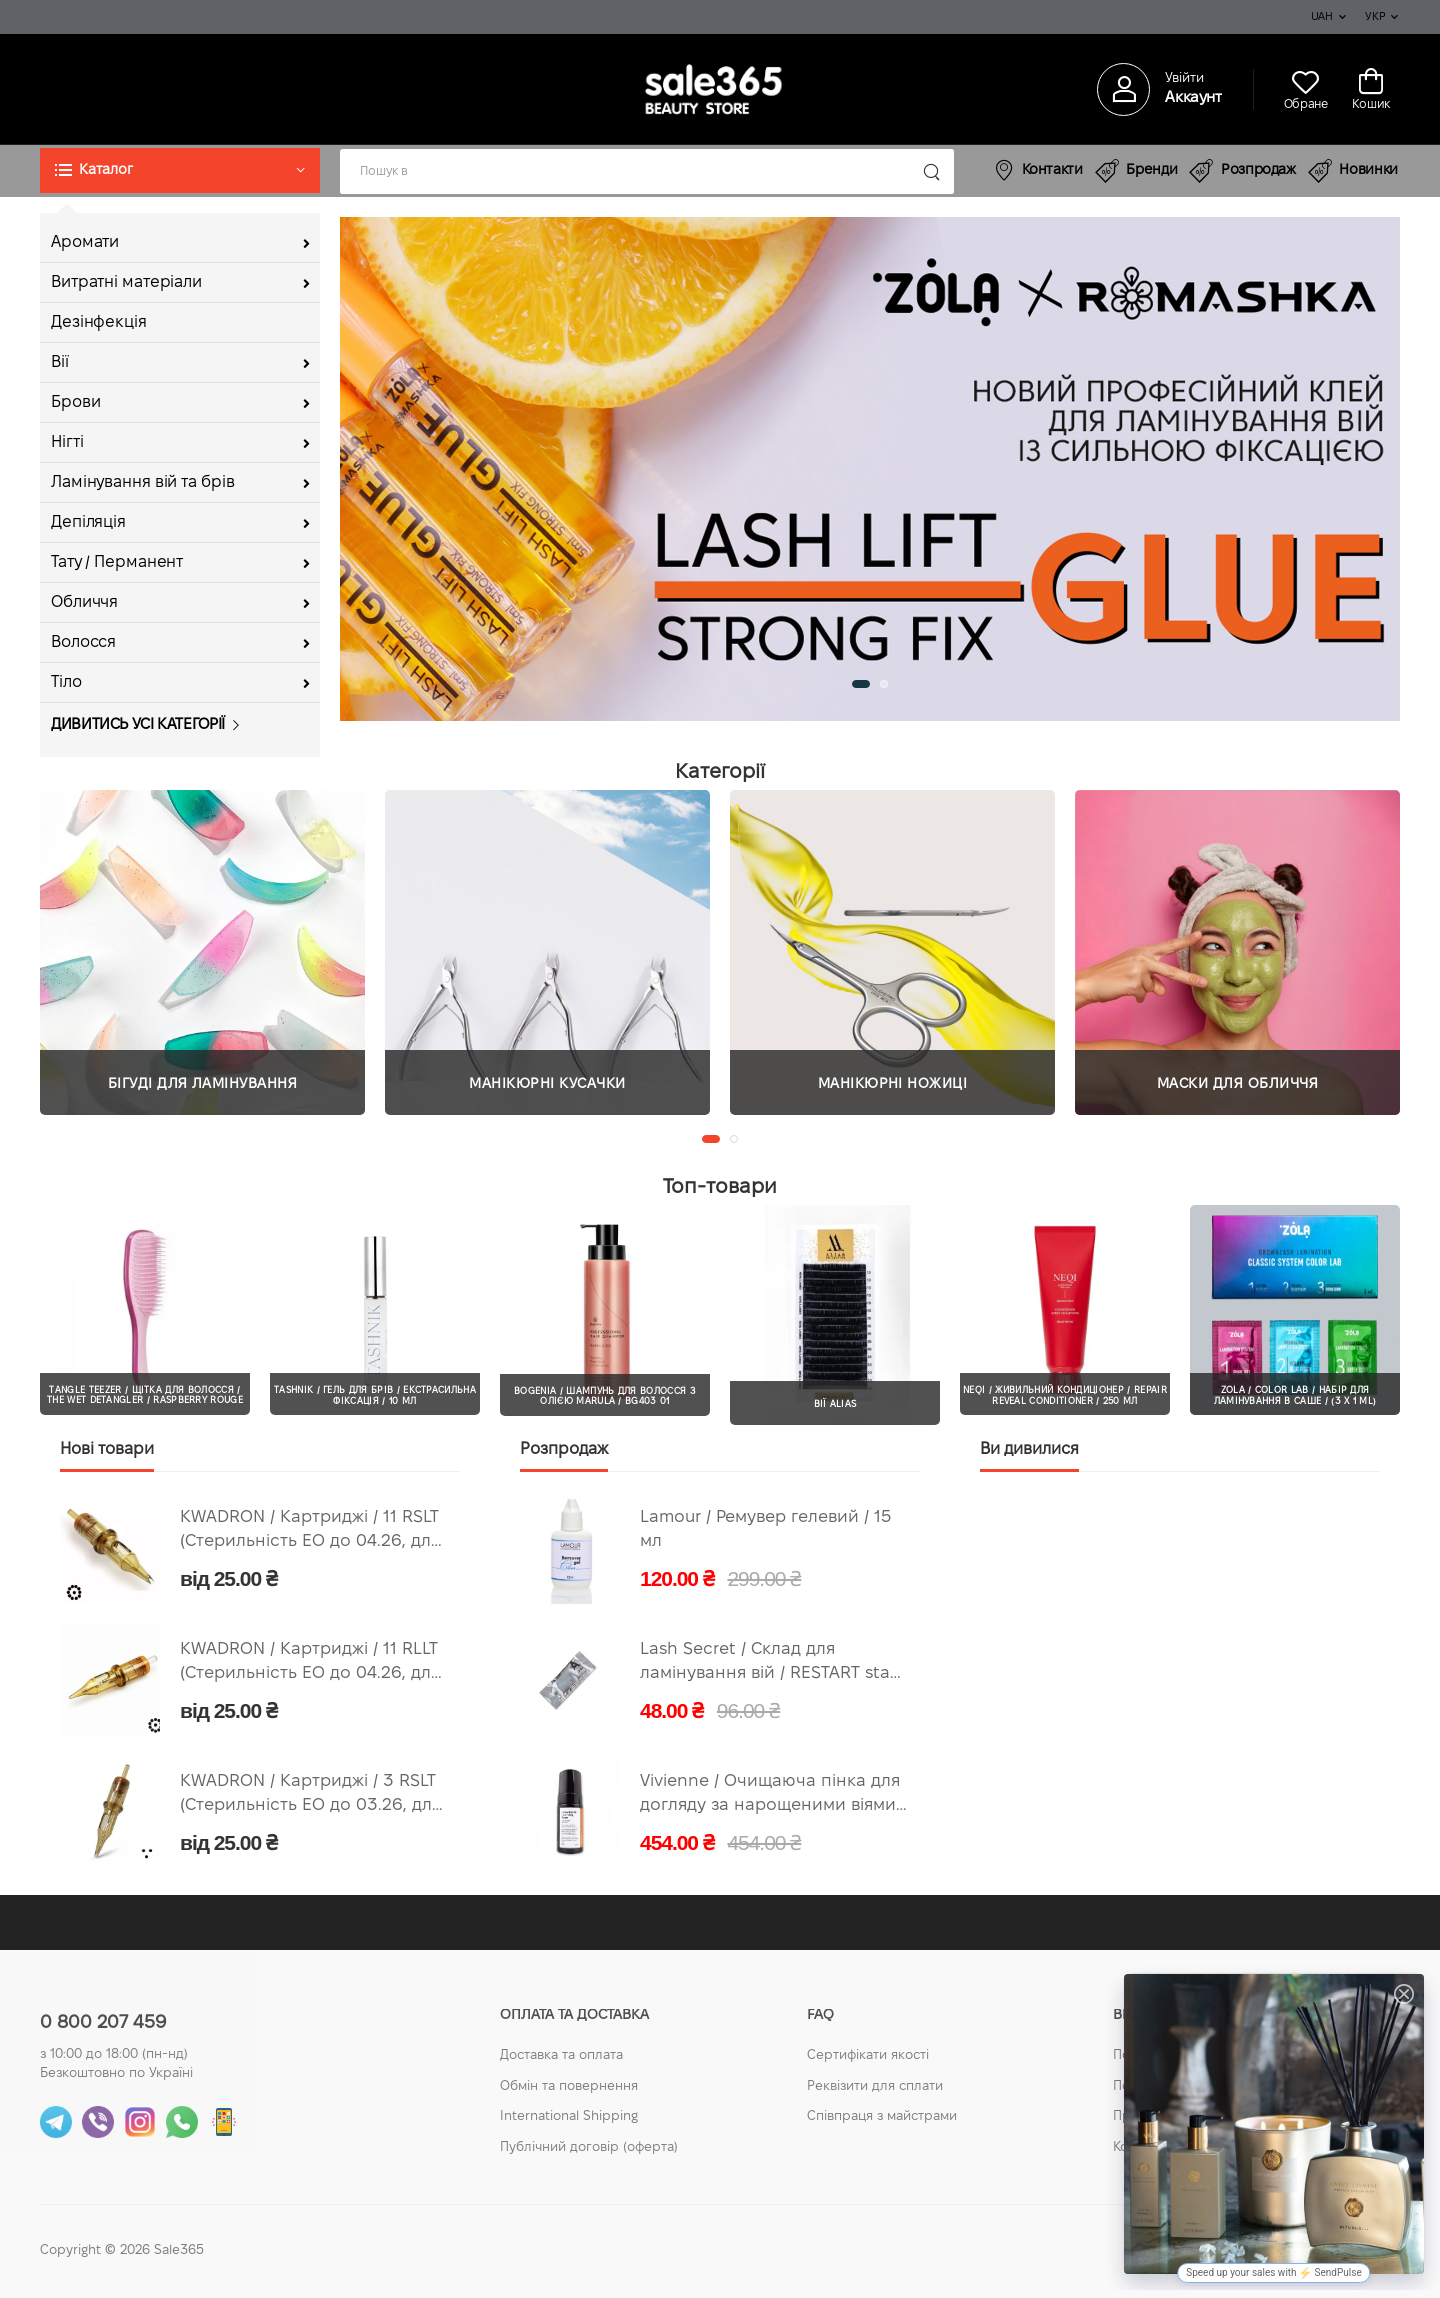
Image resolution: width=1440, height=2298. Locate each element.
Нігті (67, 442)
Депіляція (88, 522)
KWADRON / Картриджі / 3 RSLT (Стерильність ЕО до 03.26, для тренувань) (310, 1796)
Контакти (1038, 169)
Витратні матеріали (126, 282)
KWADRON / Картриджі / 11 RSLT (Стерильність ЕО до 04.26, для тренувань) (310, 1532)
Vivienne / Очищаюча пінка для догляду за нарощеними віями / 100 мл (773, 1796)
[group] (870, 469)
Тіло (66, 682)
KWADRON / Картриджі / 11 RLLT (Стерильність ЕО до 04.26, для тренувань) (310, 1664)
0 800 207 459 (103, 2023)
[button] (180, 170)
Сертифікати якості (868, 2056)
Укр (1375, 17)
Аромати (85, 242)
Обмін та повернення (569, 2087)
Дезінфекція (99, 322)
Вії (60, 362)
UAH (1322, 17)
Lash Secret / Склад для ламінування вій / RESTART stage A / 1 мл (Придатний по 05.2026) (774, 1664)
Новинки (1353, 171)
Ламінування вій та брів (142, 482)
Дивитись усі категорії (138, 725)
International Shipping (569, 2117)
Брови (75, 402)
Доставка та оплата (561, 2056)
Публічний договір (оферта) (589, 2148)
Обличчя (84, 602)
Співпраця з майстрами (882, 2117)
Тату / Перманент (117, 562)
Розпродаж (1242, 171)
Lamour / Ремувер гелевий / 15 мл (765, 1530)
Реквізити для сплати (875, 2087)
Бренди (1136, 171)
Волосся (83, 642)
